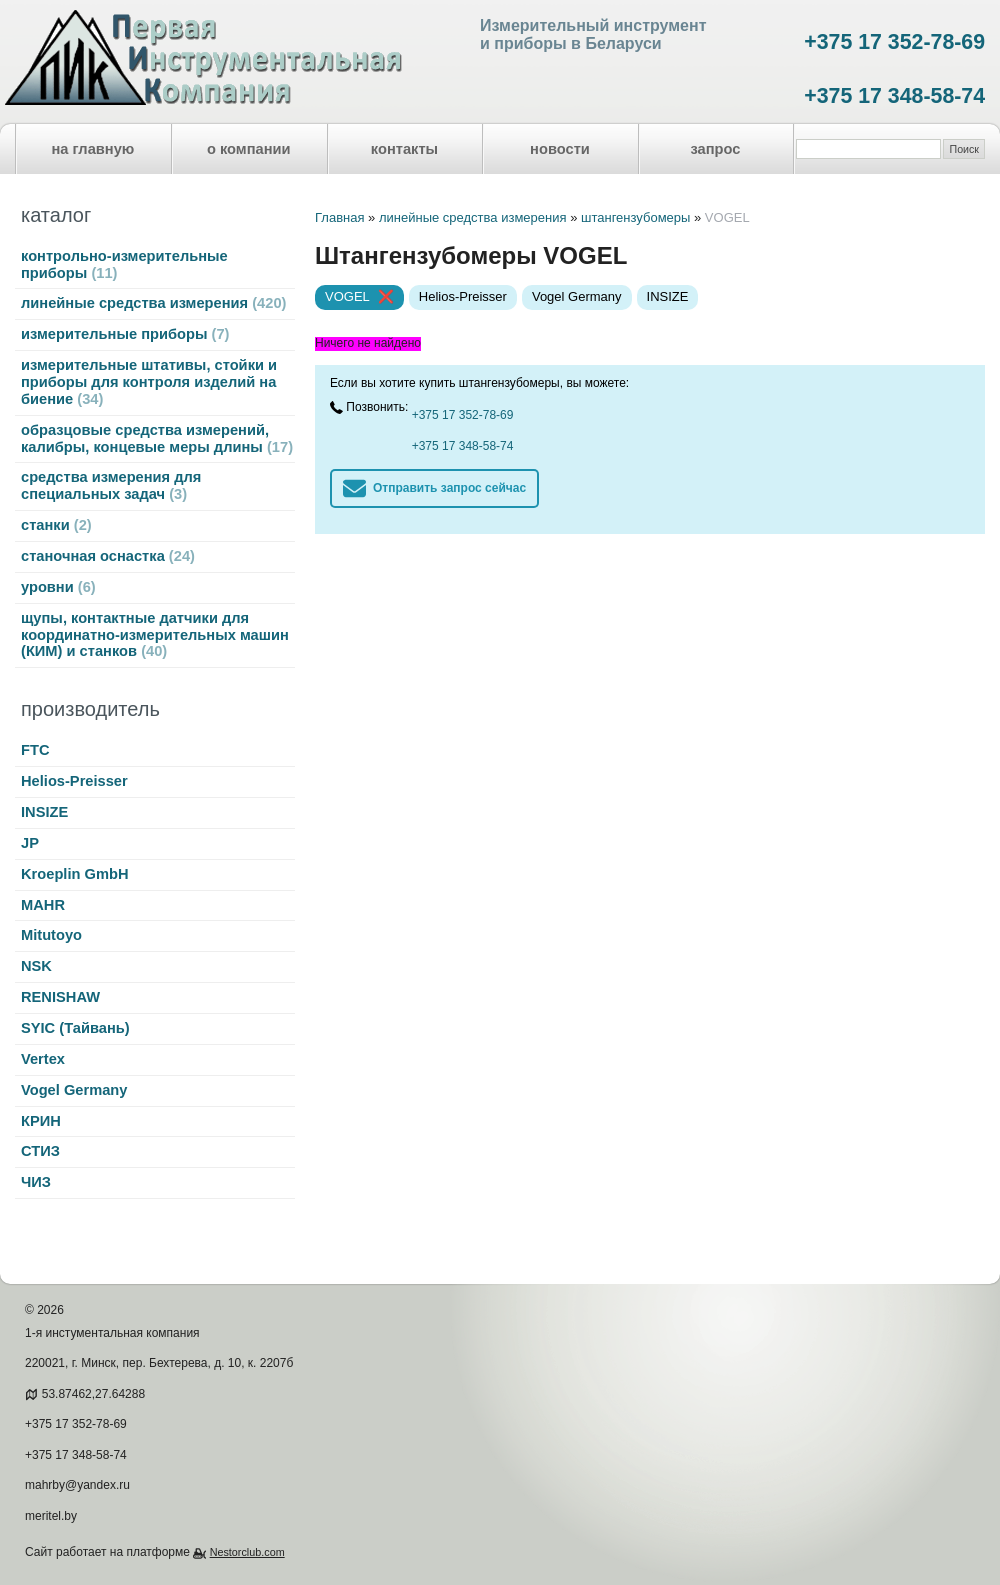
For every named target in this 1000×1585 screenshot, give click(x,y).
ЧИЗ (36, 1182)
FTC (35, 750)
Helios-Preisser (74, 781)
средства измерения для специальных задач (111, 485)
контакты (404, 149)
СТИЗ (40, 1151)
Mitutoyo (51, 935)
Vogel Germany (74, 1090)
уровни (58, 587)
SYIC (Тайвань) (75, 1028)
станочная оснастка (108, 556)
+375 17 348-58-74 (894, 96)
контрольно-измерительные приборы (124, 264)
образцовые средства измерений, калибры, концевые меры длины (157, 438)
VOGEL (347, 296)
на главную (93, 149)
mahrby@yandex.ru (77, 1485)
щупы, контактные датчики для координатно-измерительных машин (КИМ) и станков (155, 635)
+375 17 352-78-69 (894, 42)
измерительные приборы (125, 334)
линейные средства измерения (153, 303)
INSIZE (44, 812)
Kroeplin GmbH (74, 874)
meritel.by (51, 1516)
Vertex (43, 1059)
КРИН (41, 1121)
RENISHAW (60, 997)
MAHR (43, 905)
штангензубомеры (635, 217)
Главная (339, 217)
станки (56, 525)
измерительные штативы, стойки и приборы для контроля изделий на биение (149, 382)
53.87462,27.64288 (93, 1394)
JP (30, 843)
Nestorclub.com (247, 1552)
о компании (249, 149)
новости (560, 149)
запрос (715, 149)
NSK (36, 966)
